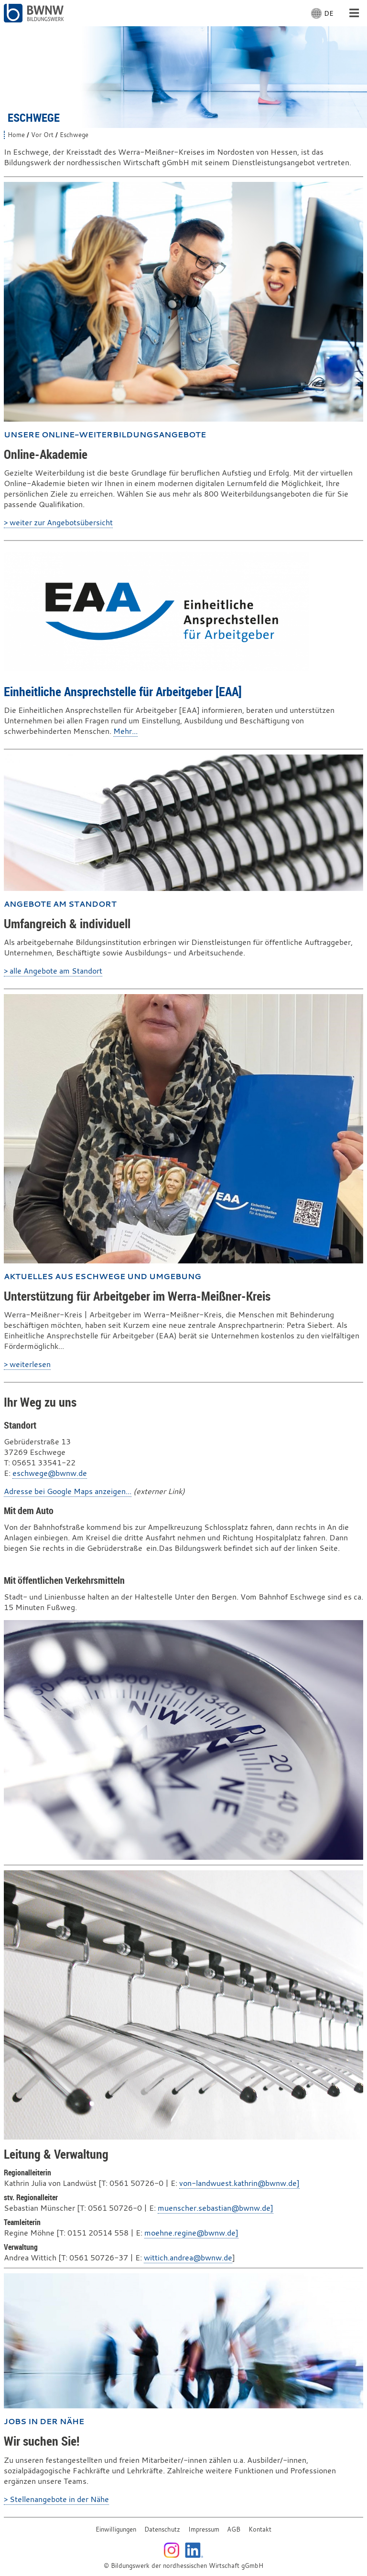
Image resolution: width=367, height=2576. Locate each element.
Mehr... (125, 731)
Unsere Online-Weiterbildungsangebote (105, 434)
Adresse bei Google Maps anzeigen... (67, 1491)
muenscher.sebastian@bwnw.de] (215, 2208)
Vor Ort (42, 135)
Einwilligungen (116, 2529)
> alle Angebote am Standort (53, 970)
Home (16, 135)
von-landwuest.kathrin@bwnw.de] (239, 2183)
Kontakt (259, 2529)
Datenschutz (162, 2529)
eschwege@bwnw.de (49, 1473)
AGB (233, 2529)
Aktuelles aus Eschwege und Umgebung (102, 1276)
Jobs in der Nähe (44, 2421)
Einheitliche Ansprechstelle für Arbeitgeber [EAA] (123, 691)
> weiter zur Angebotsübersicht (58, 522)
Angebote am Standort (60, 904)
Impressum (203, 2529)
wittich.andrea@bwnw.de (188, 2257)
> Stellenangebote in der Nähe (56, 2499)
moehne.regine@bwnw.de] (191, 2232)
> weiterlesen (27, 1364)
